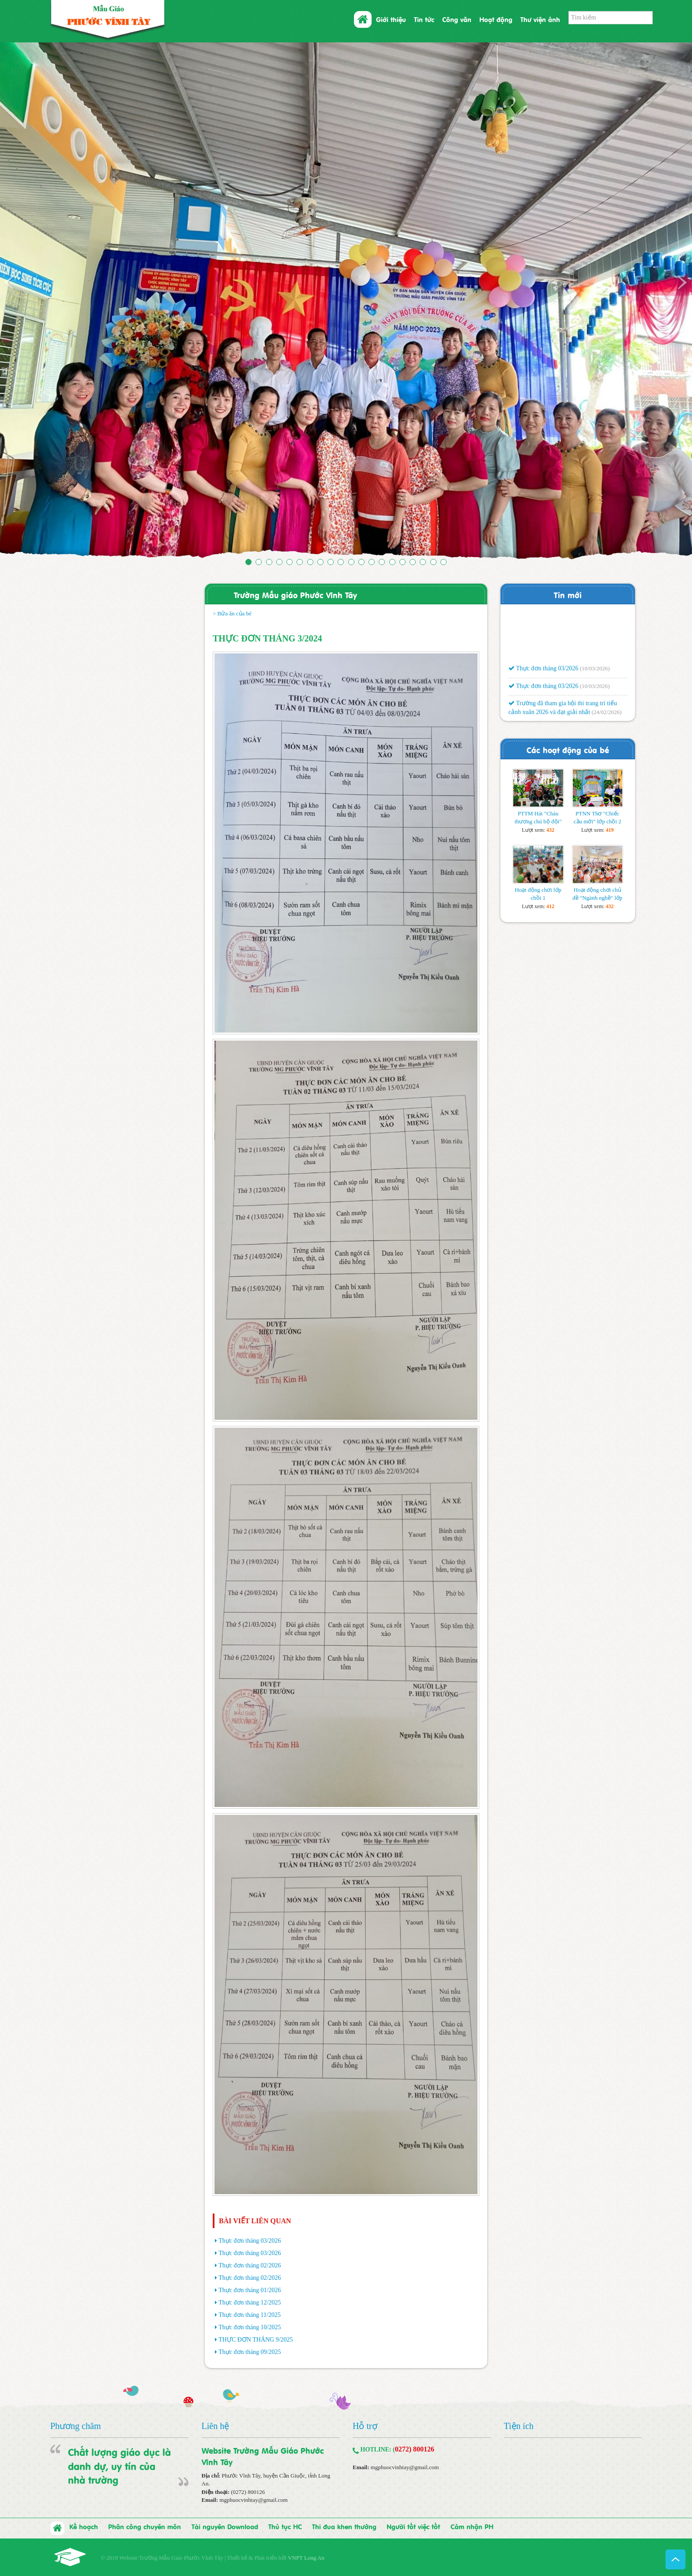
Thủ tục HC (285, 2526)
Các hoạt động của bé (568, 749)
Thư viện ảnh (540, 19)
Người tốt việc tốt (413, 2526)
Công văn (456, 19)
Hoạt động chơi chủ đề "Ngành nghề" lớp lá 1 (597, 897)
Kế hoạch (83, 2526)
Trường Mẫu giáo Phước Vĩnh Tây (295, 594)
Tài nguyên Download (225, 2526)
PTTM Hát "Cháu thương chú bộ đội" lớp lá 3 (538, 821)
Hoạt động (495, 19)
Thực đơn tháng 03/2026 (249, 2240)
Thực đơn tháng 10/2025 (249, 2327)
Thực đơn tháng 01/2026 (249, 2290)
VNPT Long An (306, 2557)
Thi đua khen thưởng (344, 2526)
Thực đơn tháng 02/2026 (249, 2265)
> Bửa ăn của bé (232, 613)
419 (610, 830)
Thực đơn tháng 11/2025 (249, 2315)
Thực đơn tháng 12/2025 (249, 2302)
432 (550, 830)
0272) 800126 (414, 2449)
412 (550, 906)
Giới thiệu (391, 19)
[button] (52, 302)
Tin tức (424, 19)
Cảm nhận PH (472, 2526)
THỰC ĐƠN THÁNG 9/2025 (255, 2339)
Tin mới (568, 594)
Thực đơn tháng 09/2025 (249, 2352)
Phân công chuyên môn (144, 2526)
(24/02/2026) (606, 715)
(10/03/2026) (595, 671)
